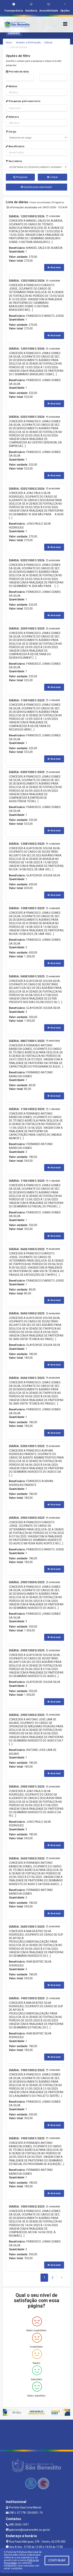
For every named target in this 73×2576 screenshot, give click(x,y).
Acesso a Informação (28, 42)
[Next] (52, 2278)
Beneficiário (15, 146)
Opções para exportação (36, 186)
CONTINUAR (56, 2560)
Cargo (11, 131)
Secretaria (14, 161)
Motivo (11, 86)
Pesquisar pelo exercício (23, 101)
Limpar (52, 177)
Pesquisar (20, 177)
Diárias (48, 42)
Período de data (17, 71)
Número (12, 116)
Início (9, 42)
